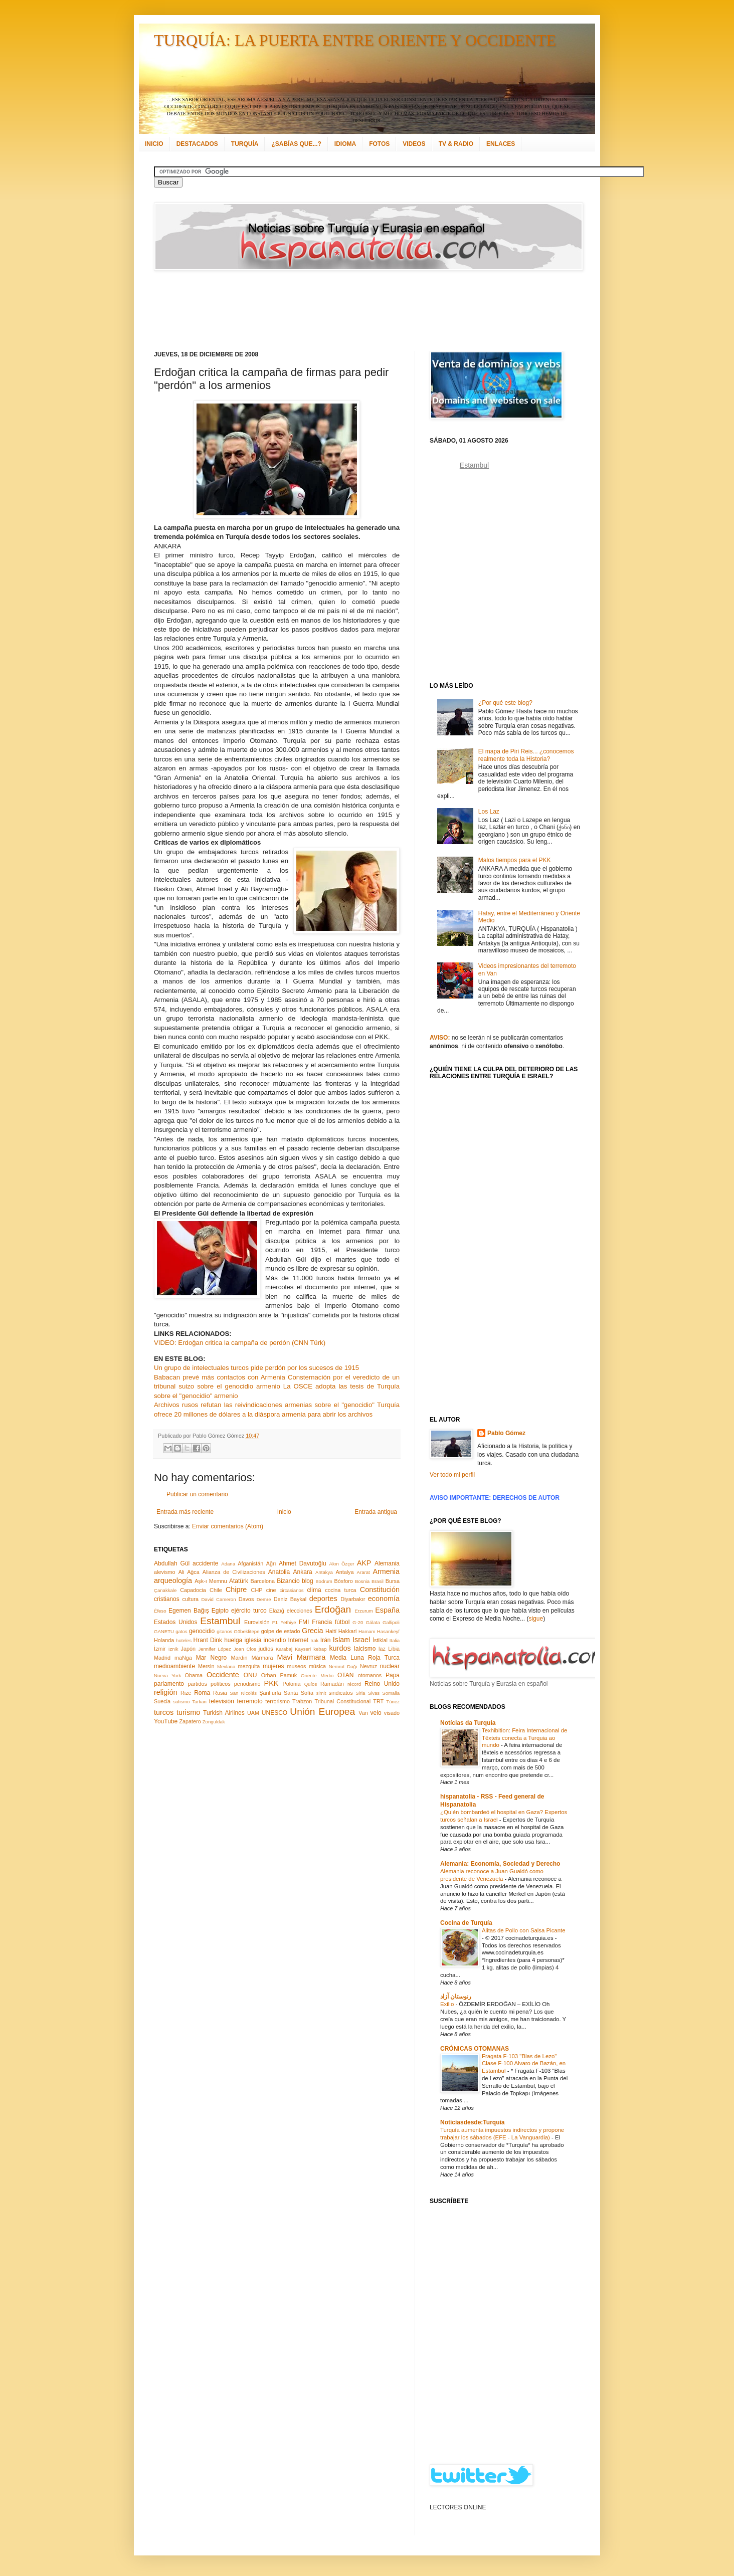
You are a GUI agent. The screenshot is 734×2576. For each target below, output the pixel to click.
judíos (266, 1649)
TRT (378, 1701)
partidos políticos (209, 1684)
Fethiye (288, 1622)
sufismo (181, 1701)
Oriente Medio (317, 1675)
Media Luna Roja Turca (365, 1657)
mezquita (249, 1666)
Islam (341, 1640)
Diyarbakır (352, 1599)
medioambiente (174, 1666)
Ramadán (332, 1684)
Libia (394, 1649)
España (387, 1610)
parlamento (169, 1683)
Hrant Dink (208, 1640)
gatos (181, 1631)
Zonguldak (214, 1721)
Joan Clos (245, 1649)
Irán (325, 1640)
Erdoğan (333, 1609)
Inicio (284, 1511)
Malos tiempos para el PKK (514, 860)
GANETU (164, 1631)
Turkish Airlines (224, 1712)
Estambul (220, 1621)
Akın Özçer (341, 1563)
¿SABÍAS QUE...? (296, 143)
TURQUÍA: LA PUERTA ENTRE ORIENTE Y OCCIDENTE (355, 40)
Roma (202, 1692)
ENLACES (500, 143)
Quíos (310, 1684)
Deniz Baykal (290, 1599)
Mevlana (226, 1666)
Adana (228, 1563)
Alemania (387, 1563)
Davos (246, 1599)
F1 (275, 1622)
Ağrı (271, 1563)
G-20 (357, 1622)
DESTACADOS (197, 143)
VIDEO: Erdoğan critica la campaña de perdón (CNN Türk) (239, 1342)
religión (165, 1692)
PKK (271, 1683)
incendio (275, 1640)
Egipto (220, 1610)
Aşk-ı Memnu (211, 1581)
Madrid (162, 1658)
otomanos (370, 1675)
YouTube (165, 1721)
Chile (216, 1590)
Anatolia (279, 1571)
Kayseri (303, 1649)
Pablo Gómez (506, 1433)
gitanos (224, 1631)
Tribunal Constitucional (343, 1701)
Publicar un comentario (197, 1494)
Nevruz (368, 1666)
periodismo (247, 1684)
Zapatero (190, 1721)
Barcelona (262, 1581)
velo (376, 1712)
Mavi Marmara (301, 1657)
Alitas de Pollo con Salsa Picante (524, 1930)
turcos (163, 1712)
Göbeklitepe (246, 1631)
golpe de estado (280, 1631)
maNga (183, 1658)
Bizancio (288, 1580)
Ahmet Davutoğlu (302, 1563)
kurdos (339, 1648)
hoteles (184, 1640)
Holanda (164, 1640)
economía (384, 1599)
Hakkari (347, 1631)
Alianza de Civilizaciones (234, 1572)
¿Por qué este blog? (505, 702)
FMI (304, 1622)
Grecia (312, 1631)
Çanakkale (165, 1590)
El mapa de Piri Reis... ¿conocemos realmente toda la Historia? (526, 755)
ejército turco (249, 1610)
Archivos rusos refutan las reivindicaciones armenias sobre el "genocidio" (264, 1405)
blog (307, 1580)
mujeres (273, 1666)
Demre (264, 1599)
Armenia (386, 1571)
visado (392, 1713)
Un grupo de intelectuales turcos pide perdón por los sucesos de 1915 (256, 1367)
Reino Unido (382, 1683)
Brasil (378, 1581)
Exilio (447, 2004)
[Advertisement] (354, 310)
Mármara (262, 1658)
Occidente (223, 1675)
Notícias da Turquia (467, 1722)
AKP (364, 1563)
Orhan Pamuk (279, 1675)
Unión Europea (322, 1711)
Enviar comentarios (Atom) (227, 1526)
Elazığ (276, 1611)
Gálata (373, 1622)
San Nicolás (243, 1693)
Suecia (162, 1701)
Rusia (220, 1693)
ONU (250, 1675)
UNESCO (274, 1712)
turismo (188, 1712)
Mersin (206, 1666)
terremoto (249, 1701)
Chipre (236, 1590)
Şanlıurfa (270, 1693)
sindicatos (341, 1693)
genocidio (202, 1631)
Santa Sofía (298, 1693)
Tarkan (199, 1701)
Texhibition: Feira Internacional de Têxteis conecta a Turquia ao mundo (524, 1737)
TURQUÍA (245, 143)
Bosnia (362, 1581)
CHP (257, 1590)
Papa (393, 1675)
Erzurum (363, 1611)
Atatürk (238, 1580)
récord (354, 1684)
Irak (314, 1640)
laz (382, 1649)
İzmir (159, 1649)
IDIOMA (345, 143)
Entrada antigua (375, 1511)
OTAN (345, 1675)
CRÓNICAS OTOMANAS (474, 2048)
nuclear (390, 1666)
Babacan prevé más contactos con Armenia (219, 1377)
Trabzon (302, 1701)
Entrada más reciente (185, 1511)
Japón (188, 1649)
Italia (395, 1640)
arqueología (173, 1580)
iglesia (252, 1640)
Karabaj (284, 1649)
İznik (173, 1649)
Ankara (302, 1571)
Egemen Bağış (188, 1610)
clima (314, 1590)
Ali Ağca (189, 1572)
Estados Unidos (175, 1622)
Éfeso (160, 1611)
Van (363, 1713)
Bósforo (343, 1581)
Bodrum (323, 1581)
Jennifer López (214, 1649)
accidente (205, 1563)
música (317, 1666)
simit (321, 1693)
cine (271, 1590)
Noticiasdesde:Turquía (472, 2122)
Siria (360, 1693)
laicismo (365, 1648)
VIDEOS (414, 143)
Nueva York (167, 1675)
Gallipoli (391, 1622)
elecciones (299, 1611)
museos (296, 1666)
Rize (186, 1693)
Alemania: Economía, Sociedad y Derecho (500, 1863)
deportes (323, 1599)
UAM (253, 1713)
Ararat (363, 1572)
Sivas (374, 1693)
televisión (221, 1701)
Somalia (391, 1693)
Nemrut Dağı (343, 1666)
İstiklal (380, 1640)
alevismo (164, 1572)
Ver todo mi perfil (452, 1474)
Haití (330, 1631)
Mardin (239, 1658)
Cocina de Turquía (466, 1922)
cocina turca (340, 1590)
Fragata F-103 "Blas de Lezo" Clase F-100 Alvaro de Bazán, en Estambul (524, 2063)
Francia (322, 1622)
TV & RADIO (456, 143)
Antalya (344, 1572)
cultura (190, 1599)
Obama (194, 1675)
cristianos (166, 1599)
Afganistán (250, 1563)
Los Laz (488, 811)
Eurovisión (256, 1622)
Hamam (367, 1631)
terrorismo (277, 1701)
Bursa (393, 1581)
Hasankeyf (388, 1631)
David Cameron (218, 1599)
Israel (361, 1640)
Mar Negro (211, 1657)
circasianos (292, 1590)
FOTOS (379, 143)
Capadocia (193, 1590)
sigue (535, 1618)
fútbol (342, 1622)
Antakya (324, 1572)
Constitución (380, 1590)
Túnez (393, 1701)
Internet (298, 1640)
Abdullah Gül (172, 1563)
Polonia (292, 1684)
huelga (233, 1640)
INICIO (154, 143)
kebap (319, 1649)
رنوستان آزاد (455, 1996)
